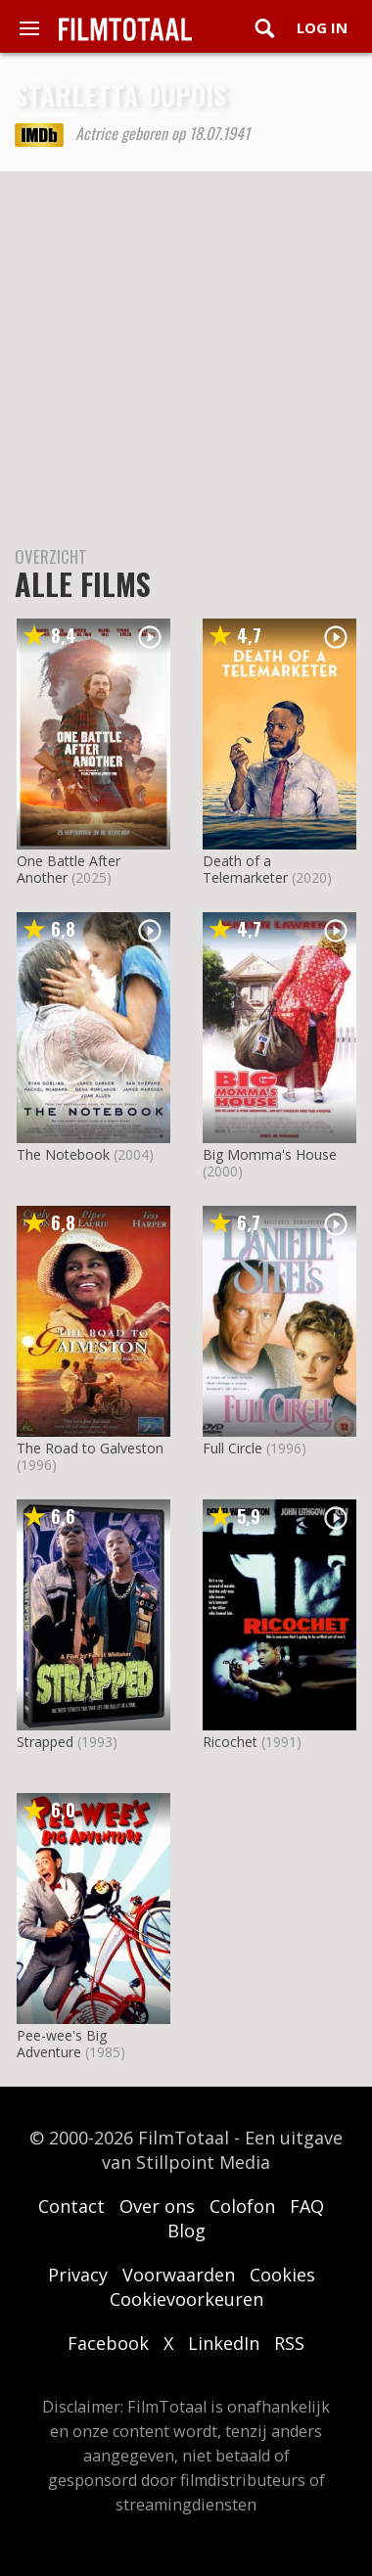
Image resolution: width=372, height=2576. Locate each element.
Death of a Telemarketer (245, 869)
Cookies (282, 2274)
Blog (186, 2230)
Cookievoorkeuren (186, 2299)
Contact (71, 2206)
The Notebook (63, 1154)
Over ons (157, 2206)
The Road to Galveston (90, 1448)
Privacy (78, 2274)
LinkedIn (223, 2343)
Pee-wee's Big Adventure (62, 2043)
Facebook (108, 2343)
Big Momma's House (270, 1154)
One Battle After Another (68, 869)
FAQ (307, 2206)
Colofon (242, 2206)
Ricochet (230, 1741)
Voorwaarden (178, 2274)
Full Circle (232, 1448)
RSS (289, 2343)
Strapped (45, 1741)
